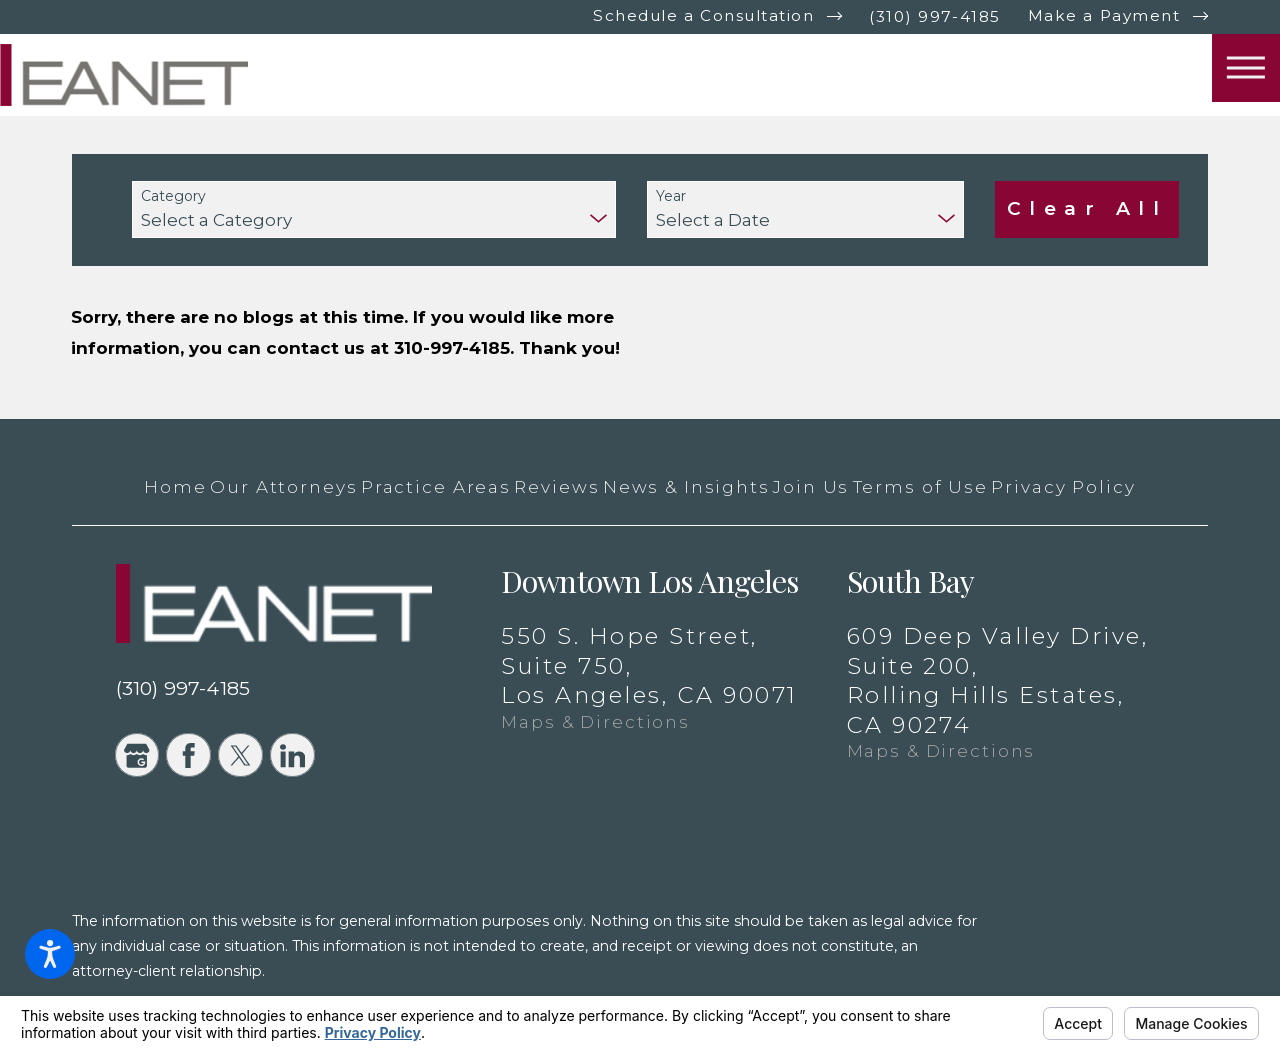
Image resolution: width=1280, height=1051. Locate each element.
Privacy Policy (1063, 487)
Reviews (556, 487)
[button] (50, 954)
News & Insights (686, 487)
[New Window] (1118, 974)
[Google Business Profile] (137, 755)
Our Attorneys (283, 487)
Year (671, 196)
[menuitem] (175, 487)
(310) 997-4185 (934, 16)
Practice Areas (436, 487)
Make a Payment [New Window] (1104, 15)
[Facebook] (188, 755)
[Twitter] (240, 755)
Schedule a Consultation (703, 15)
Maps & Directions (595, 722)
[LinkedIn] (292, 755)
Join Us (811, 487)
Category (173, 196)
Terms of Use (920, 487)
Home (175, 487)
